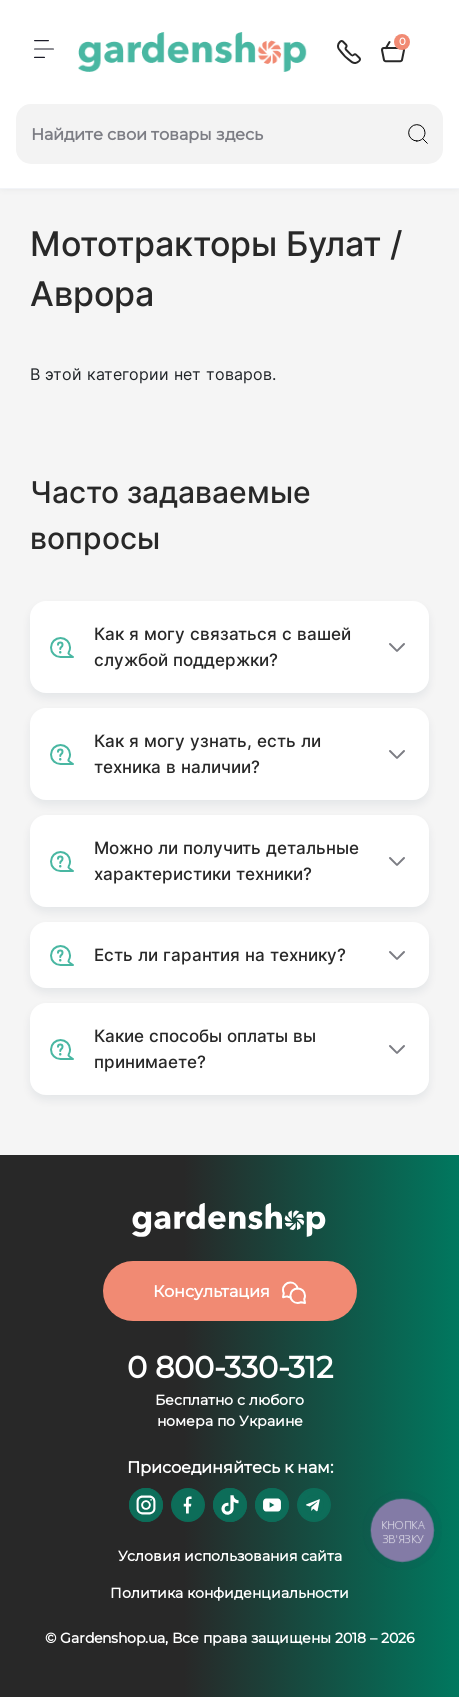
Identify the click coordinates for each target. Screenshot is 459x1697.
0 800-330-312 (230, 1367)
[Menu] (44, 49)
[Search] (418, 134)
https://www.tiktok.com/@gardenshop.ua (230, 1505)
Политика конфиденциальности (229, 1593)
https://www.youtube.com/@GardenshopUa (272, 1505)
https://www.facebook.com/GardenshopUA (188, 1505)
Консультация (229, 1293)
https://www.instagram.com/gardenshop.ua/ (146, 1505)
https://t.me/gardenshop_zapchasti (314, 1505)
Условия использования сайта (230, 1556)
